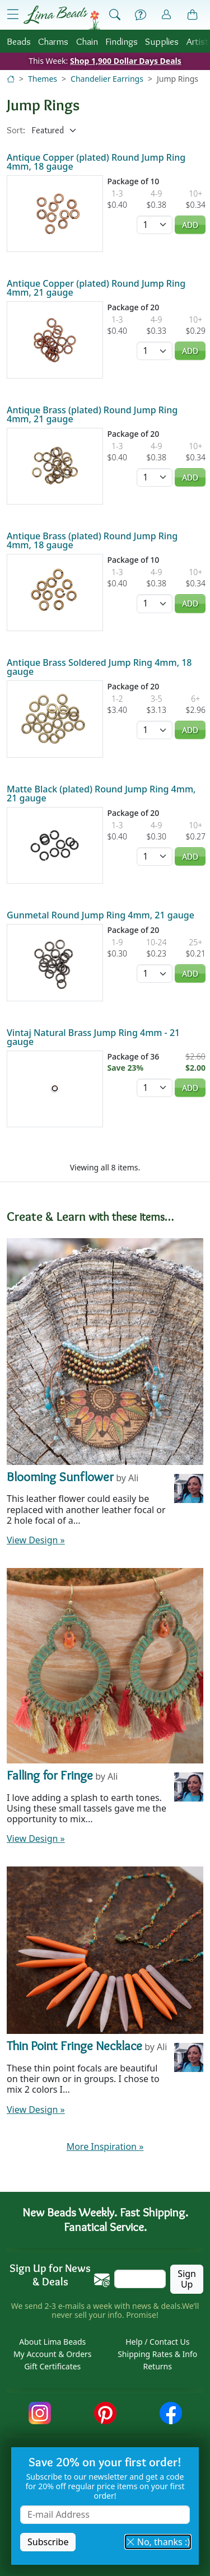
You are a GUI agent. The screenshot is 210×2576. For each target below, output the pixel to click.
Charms (53, 41)
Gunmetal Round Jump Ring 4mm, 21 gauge (100, 915)
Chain (87, 41)
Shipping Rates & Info (157, 2354)
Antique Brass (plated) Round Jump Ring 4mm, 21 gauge (92, 414)
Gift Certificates (52, 2366)
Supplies (162, 41)
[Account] (166, 15)
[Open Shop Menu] (13, 14)
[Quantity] (154, 225)
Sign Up (187, 2278)
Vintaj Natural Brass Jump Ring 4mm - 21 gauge (93, 1037)
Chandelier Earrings (107, 78)
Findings (121, 41)
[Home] (11, 78)
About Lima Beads (52, 2341)
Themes (42, 78)
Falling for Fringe (50, 1775)
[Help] (140, 15)
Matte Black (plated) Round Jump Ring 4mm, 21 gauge (101, 793)
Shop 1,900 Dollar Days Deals (125, 60)
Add (190, 225)
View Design (36, 1540)
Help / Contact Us (157, 2341)
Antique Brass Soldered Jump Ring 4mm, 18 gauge (99, 667)
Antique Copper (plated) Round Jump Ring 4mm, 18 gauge (96, 161)
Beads (19, 41)
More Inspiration (105, 2146)
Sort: (16, 130)
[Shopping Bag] (192, 15)
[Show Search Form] (114, 15)
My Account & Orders (52, 2354)
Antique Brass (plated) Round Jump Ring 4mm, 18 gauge (92, 540)
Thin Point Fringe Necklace (74, 2046)
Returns (157, 2366)
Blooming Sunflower (60, 1477)
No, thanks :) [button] (158, 2542)
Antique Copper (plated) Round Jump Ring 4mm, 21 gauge (96, 287)
